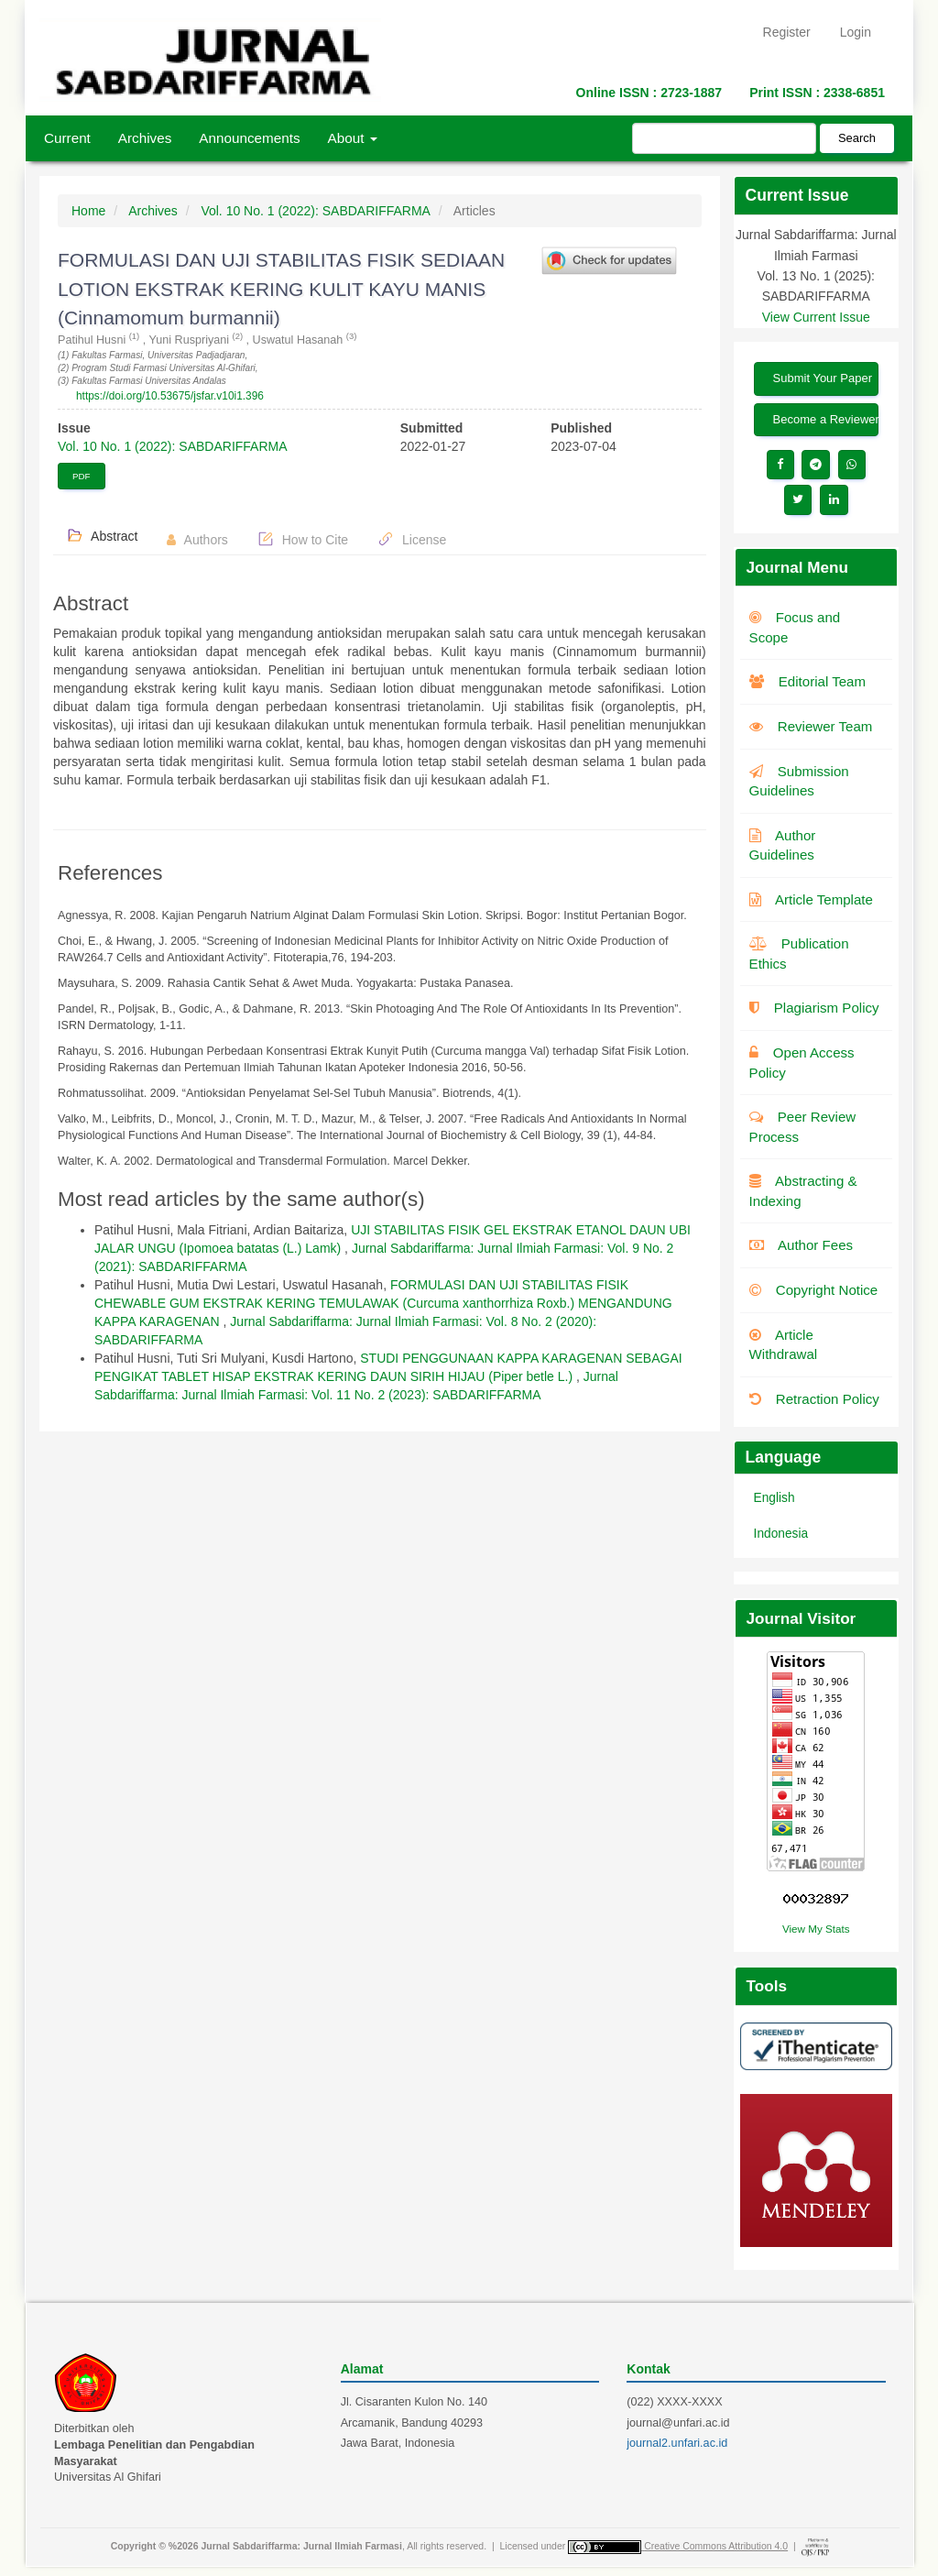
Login (855, 32)
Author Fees (801, 1245)
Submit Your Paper (822, 378)
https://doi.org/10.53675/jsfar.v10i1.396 (170, 395)
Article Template (811, 899)
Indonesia (781, 1533)
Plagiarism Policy (814, 1007)
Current (67, 138)
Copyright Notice (813, 1290)
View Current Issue (816, 317)
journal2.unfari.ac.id (677, 2443)
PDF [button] (81, 476)
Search (857, 138)
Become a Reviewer (825, 419)
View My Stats (816, 1929)
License (411, 539)
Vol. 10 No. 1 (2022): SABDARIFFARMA (316, 210)
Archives (144, 138)
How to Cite (302, 539)
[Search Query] (724, 138)
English (774, 1498)
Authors (197, 539)
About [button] (352, 138)
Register (787, 32)
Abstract (102, 535)
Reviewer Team (811, 726)
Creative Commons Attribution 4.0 (716, 2545)
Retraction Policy (814, 1399)
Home (88, 210)
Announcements (249, 138)
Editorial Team (807, 681)
